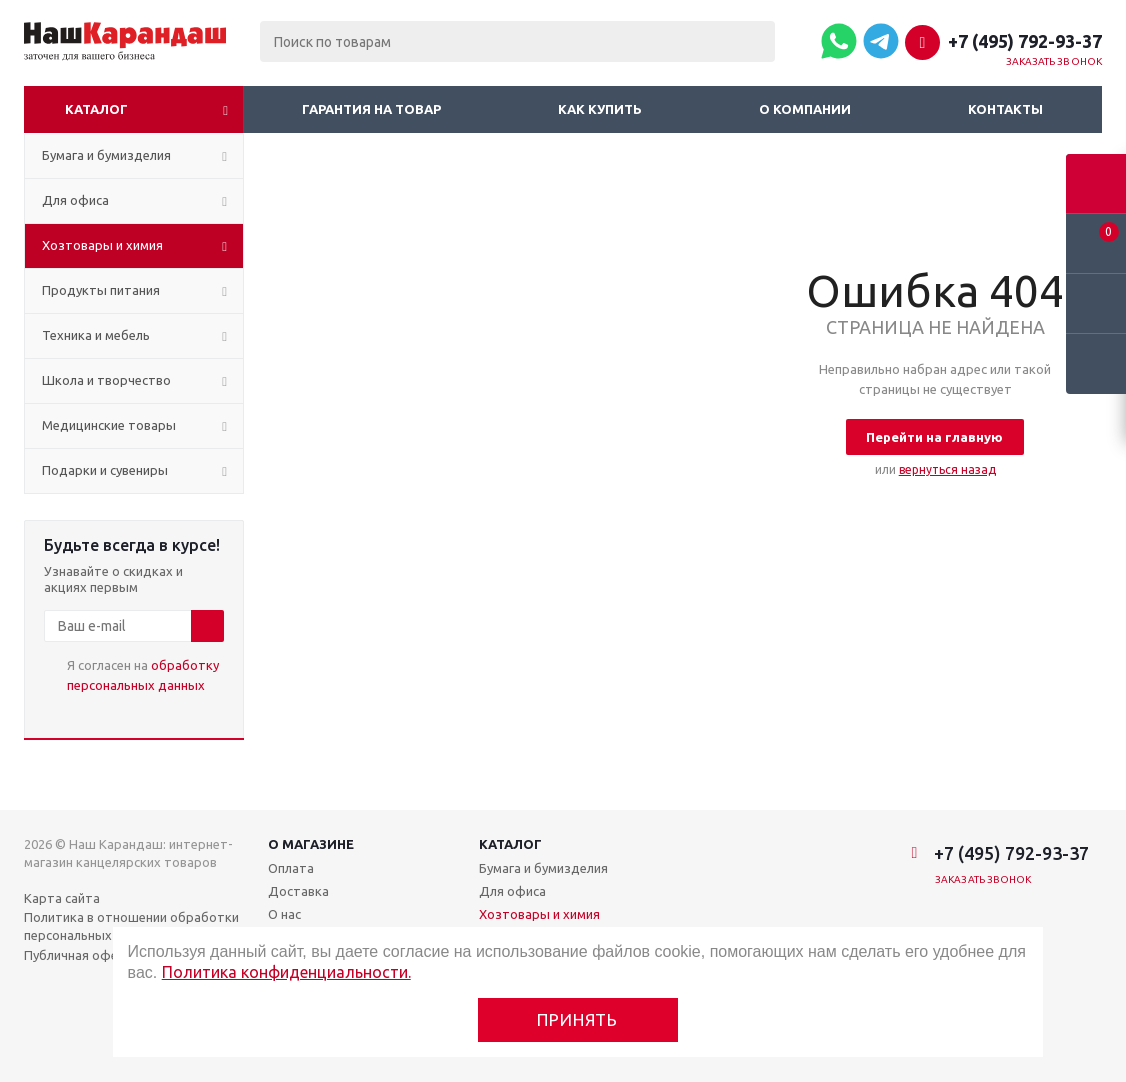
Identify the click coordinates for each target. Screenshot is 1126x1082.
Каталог (96, 109)
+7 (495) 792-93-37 (1025, 41)
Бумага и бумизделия (543, 868)
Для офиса (512, 891)
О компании (805, 109)
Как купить (600, 109)
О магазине (311, 844)
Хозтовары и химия (539, 914)
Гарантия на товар (371, 109)
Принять (577, 1019)
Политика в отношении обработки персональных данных (131, 926)
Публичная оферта (82, 955)
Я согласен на (143, 675)
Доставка (298, 891)
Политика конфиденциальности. (286, 972)
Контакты (1005, 109)
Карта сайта (62, 898)
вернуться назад (947, 469)
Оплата (291, 868)
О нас (284, 914)
